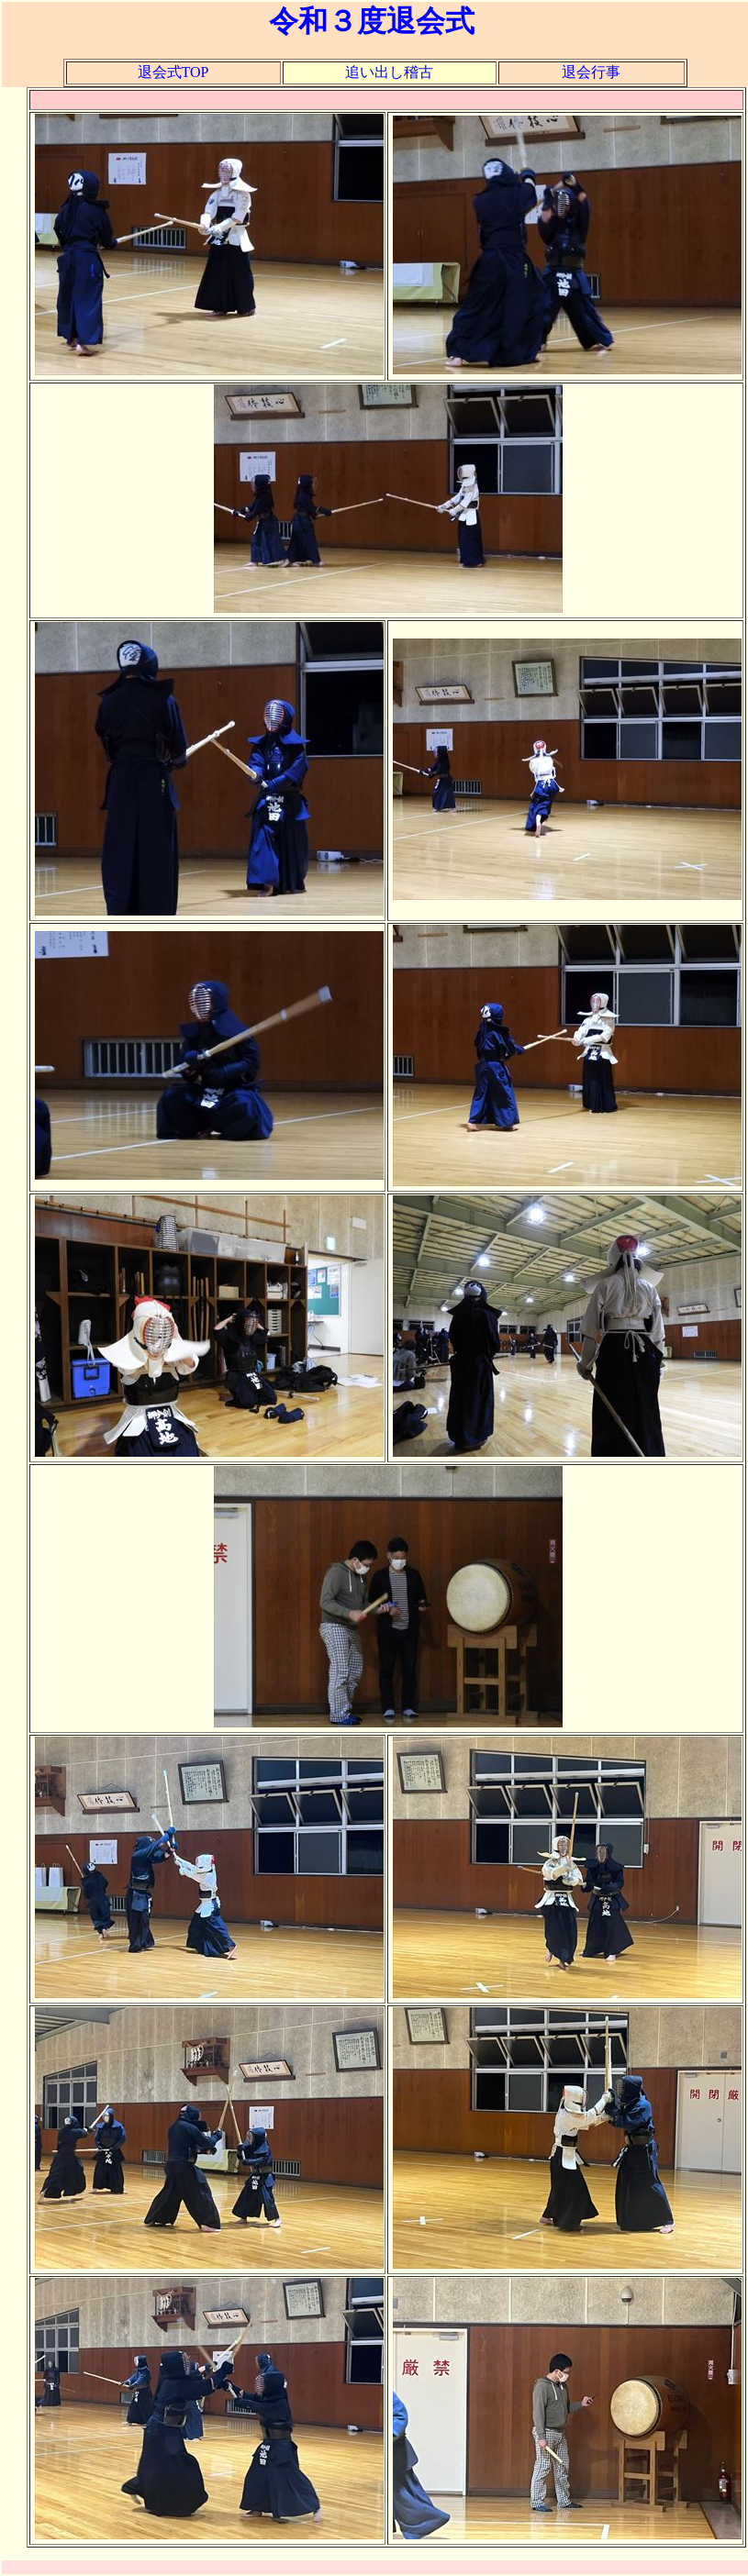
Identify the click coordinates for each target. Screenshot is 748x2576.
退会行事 (591, 72)
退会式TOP (173, 72)
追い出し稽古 (389, 72)
